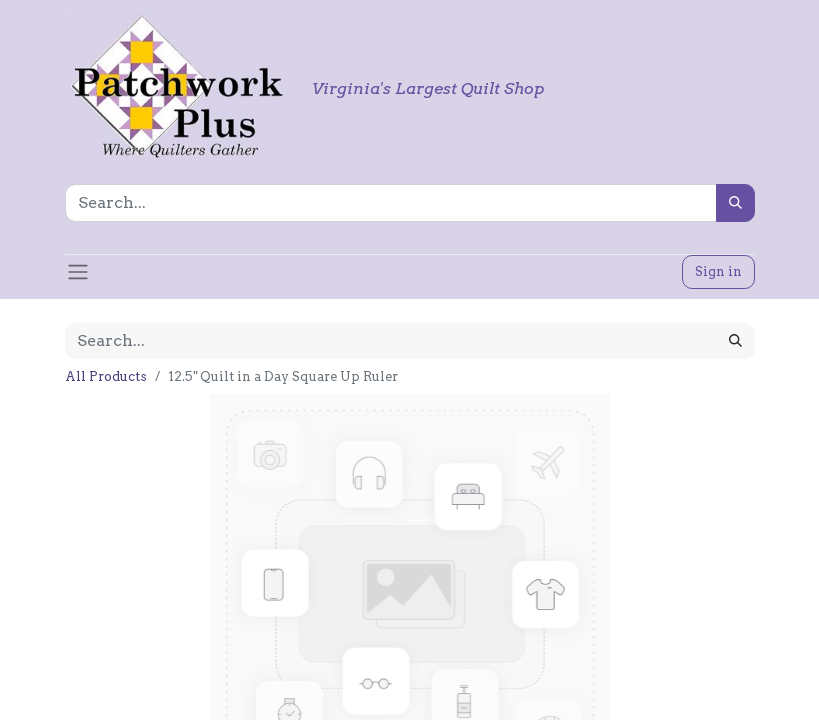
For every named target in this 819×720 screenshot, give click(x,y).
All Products (106, 376)
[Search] (735, 203)
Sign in (718, 271)
